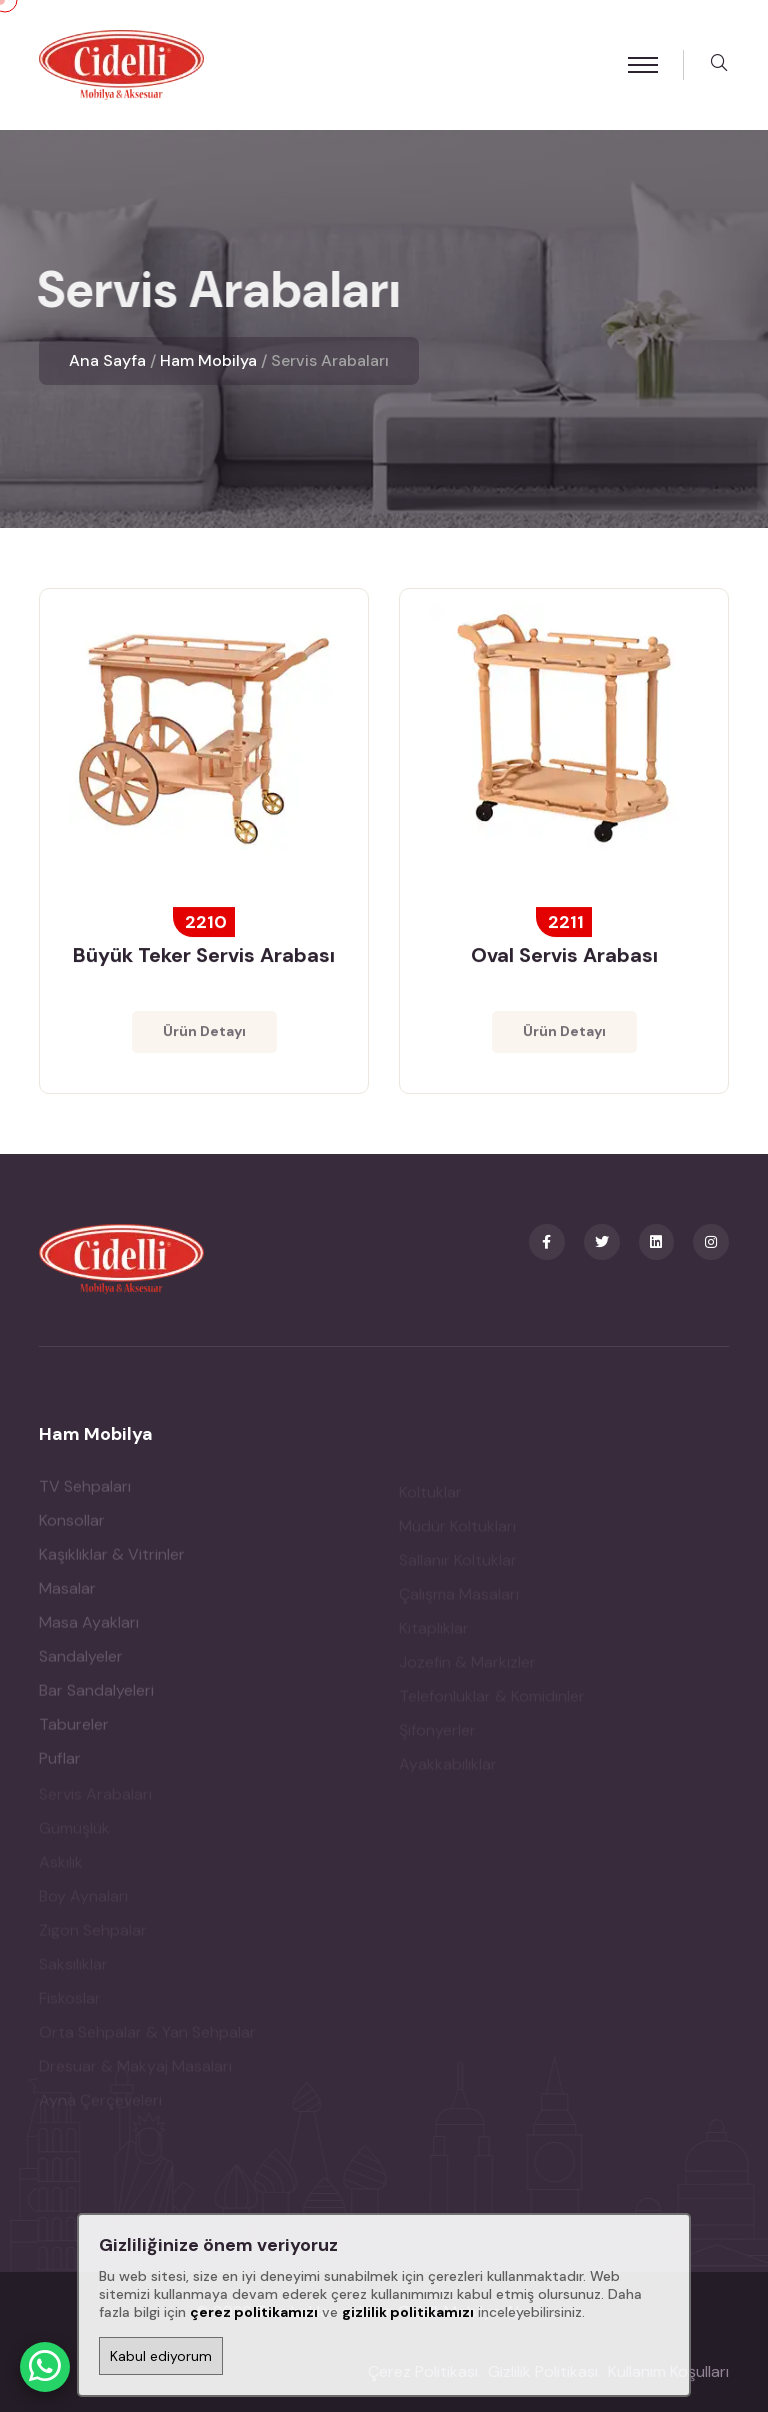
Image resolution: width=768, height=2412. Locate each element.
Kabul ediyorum (161, 2356)
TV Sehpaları (85, 1492)
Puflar (60, 1764)
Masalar (67, 1594)
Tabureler (74, 1730)
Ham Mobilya (208, 360)
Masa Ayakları (89, 1628)
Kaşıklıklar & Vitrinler (112, 1560)
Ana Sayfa (107, 360)
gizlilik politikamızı (408, 2312)
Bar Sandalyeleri (96, 1696)
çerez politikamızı (254, 2312)
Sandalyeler (81, 1662)
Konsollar (72, 1526)
